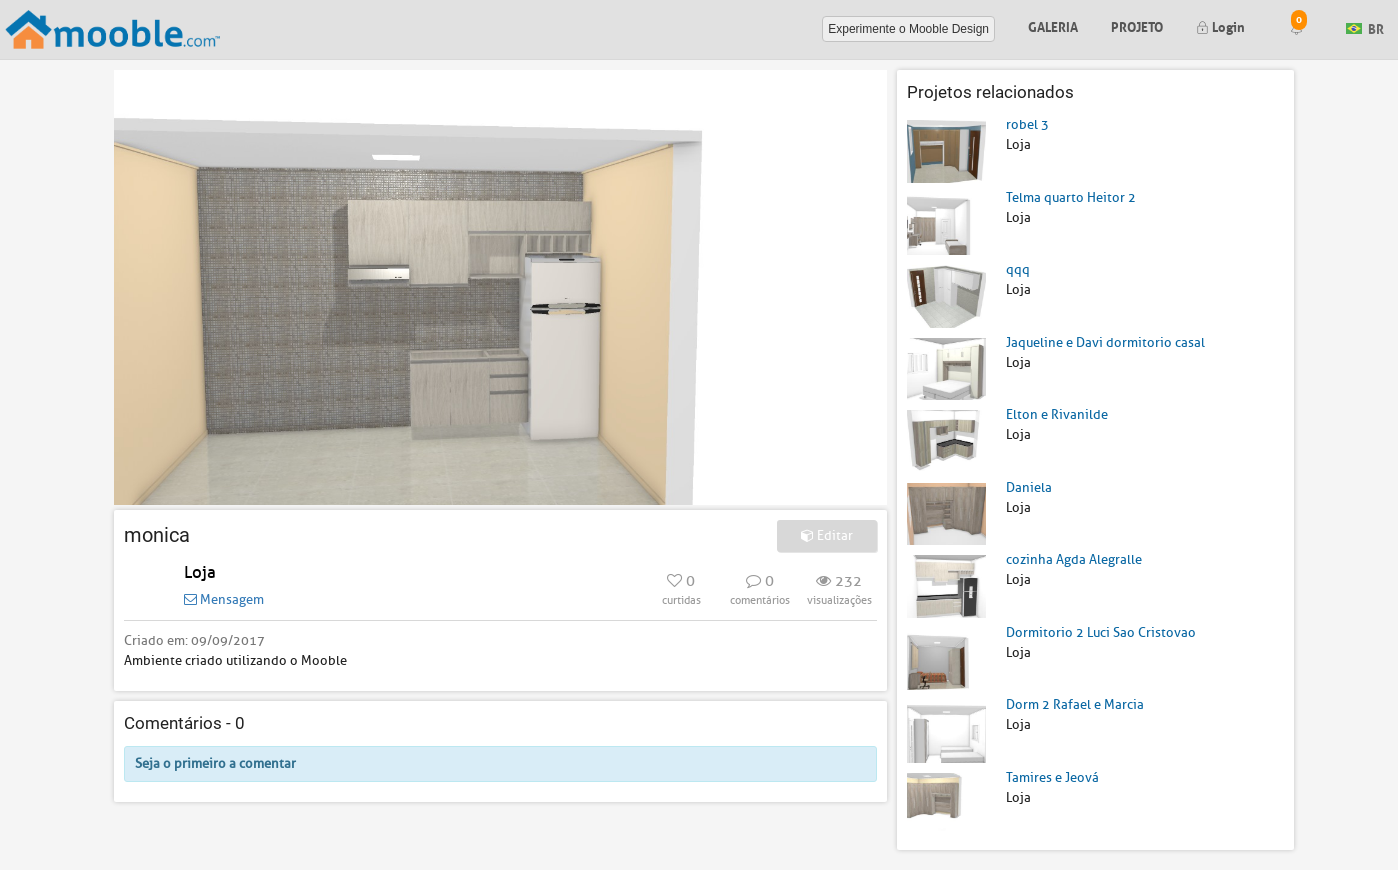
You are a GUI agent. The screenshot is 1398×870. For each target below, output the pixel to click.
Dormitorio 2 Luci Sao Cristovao (1101, 632)
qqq (1018, 269)
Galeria (1053, 25)
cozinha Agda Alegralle (1074, 559)
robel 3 (1027, 124)
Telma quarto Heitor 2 (1071, 197)
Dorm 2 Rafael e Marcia (1075, 704)
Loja (200, 572)
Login (1220, 25)
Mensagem (224, 599)
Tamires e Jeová (1052, 777)
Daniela (1029, 487)
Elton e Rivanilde (1057, 414)
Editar (827, 535)
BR (1365, 27)
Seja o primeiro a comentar (215, 763)
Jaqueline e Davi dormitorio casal (1105, 342)
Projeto (1137, 25)
